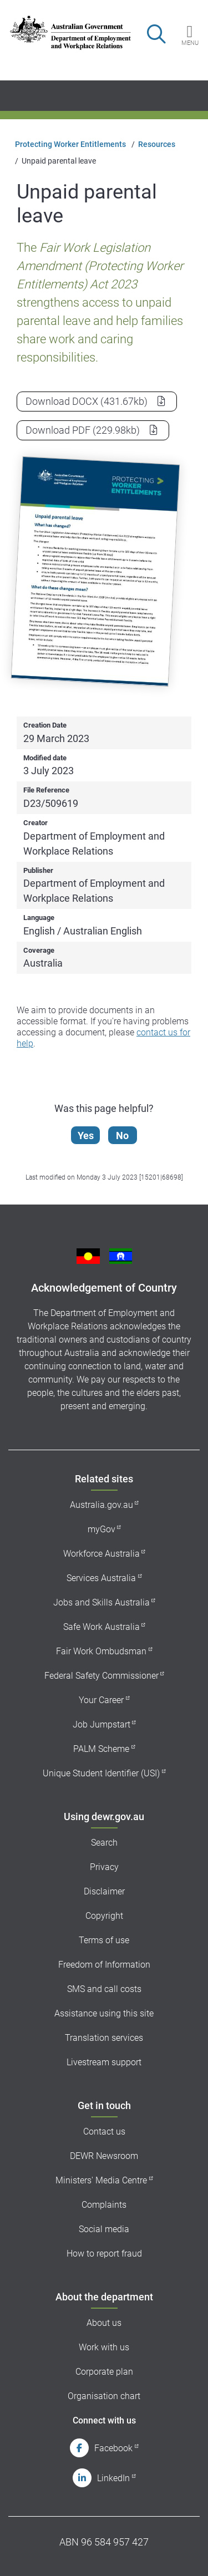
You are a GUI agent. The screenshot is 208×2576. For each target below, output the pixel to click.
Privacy (104, 1867)
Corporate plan (104, 2371)
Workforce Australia (101, 1553)
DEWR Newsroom (104, 2156)
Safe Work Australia (101, 1627)
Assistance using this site (104, 2013)
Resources (156, 144)
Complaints (104, 2204)
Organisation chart (104, 2396)
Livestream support (104, 2062)
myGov (101, 1529)
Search (104, 1842)
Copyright (104, 1916)
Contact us (104, 2131)
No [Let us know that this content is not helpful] (122, 1135)
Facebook (113, 2448)
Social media (104, 2229)
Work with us (104, 2347)
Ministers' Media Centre (101, 2180)
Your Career (101, 1700)
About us (104, 2323)
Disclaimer (104, 1891)
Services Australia (101, 1578)
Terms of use (104, 1940)
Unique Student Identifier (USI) (101, 1773)
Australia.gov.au (101, 1505)
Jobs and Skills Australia (101, 1602)
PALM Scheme (101, 1749)
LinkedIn (113, 2478)
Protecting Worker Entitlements (70, 144)
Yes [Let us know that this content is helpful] (86, 1135)
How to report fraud (104, 2253)
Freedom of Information (104, 1964)
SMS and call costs (104, 1989)
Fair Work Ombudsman (101, 1651)
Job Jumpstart (101, 1724)
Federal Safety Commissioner (101, 1675)
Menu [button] (190, 42)
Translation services (104, 2038)
